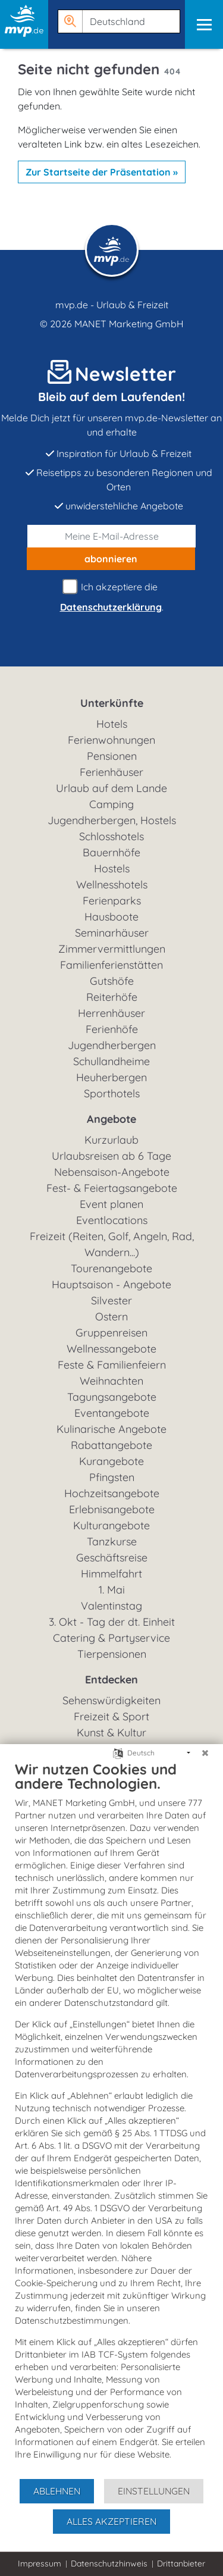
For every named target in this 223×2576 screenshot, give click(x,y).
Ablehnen (56, 2491)
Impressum (39, 2563)
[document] (111, 2119)
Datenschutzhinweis (109, 2563)
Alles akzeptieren (111, 2521)
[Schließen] (205, 1753)
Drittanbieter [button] (181, 2563)
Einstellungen (154, 2491)
